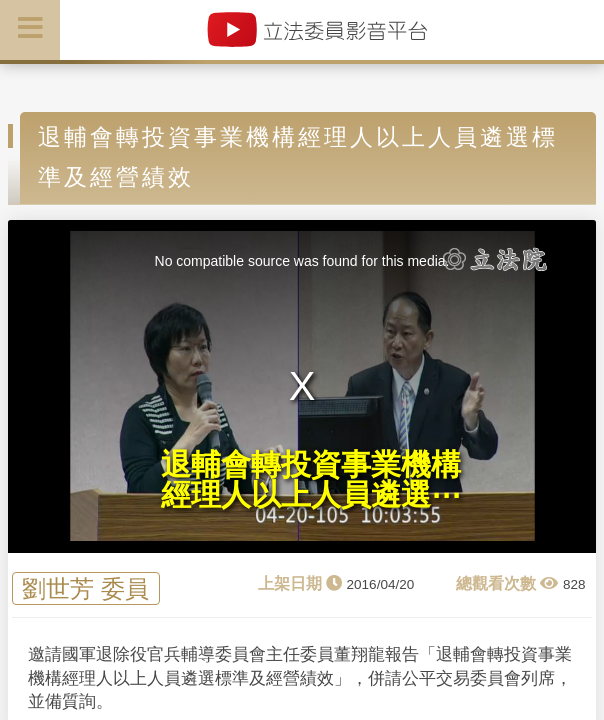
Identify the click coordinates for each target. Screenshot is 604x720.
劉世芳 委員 (85, 588)
